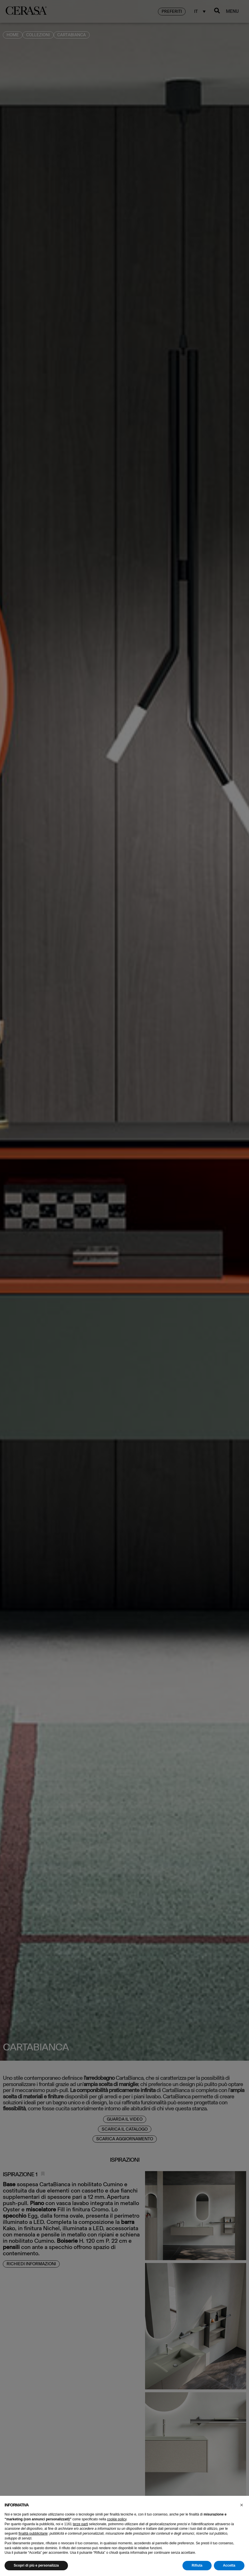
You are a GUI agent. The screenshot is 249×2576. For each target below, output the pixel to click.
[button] (241, 2505)
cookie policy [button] (116, 2519)
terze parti (80, 2524)
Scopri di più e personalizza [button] (36, 2565)
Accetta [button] (229, 2565)
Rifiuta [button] (197, 2565)
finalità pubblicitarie (33, 2533)
